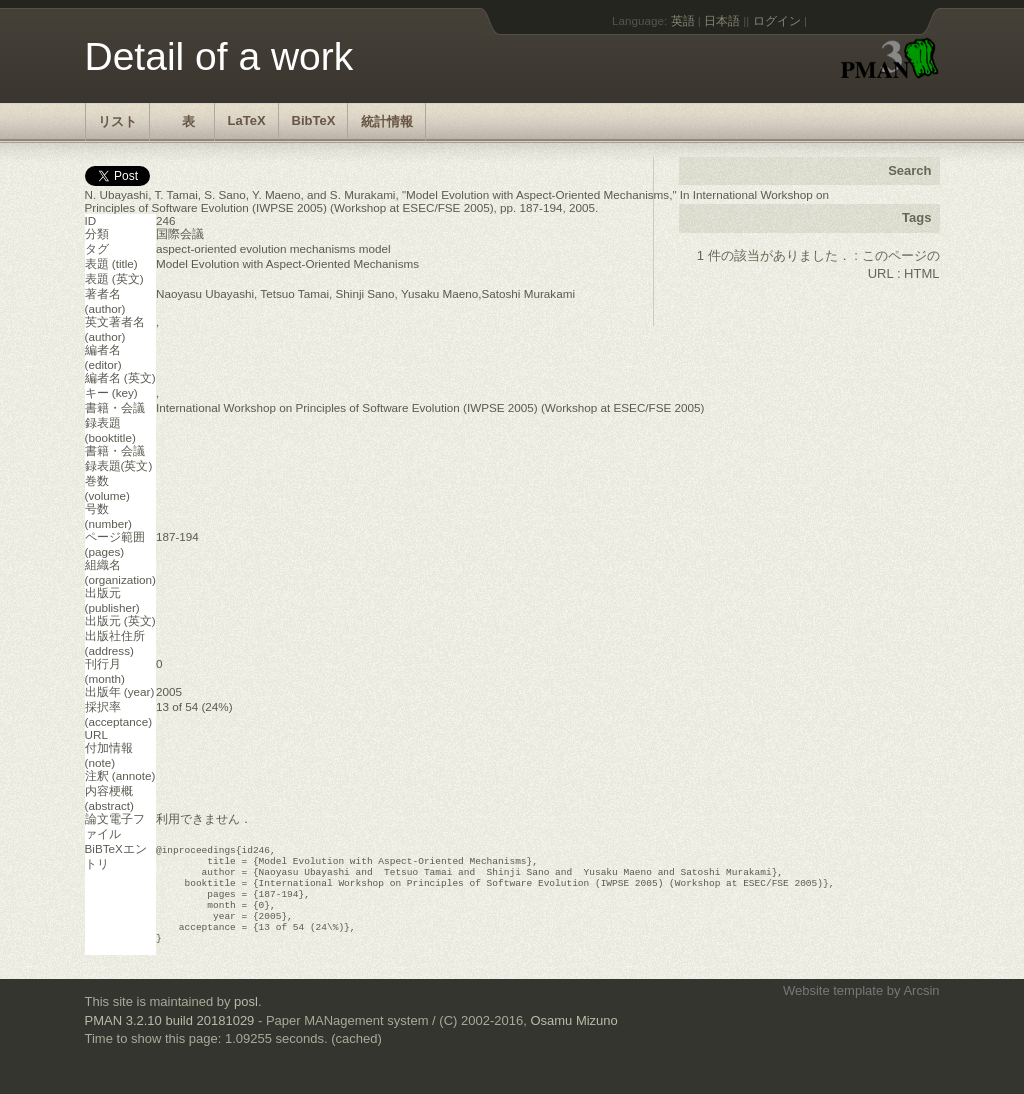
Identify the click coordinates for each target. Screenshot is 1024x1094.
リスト (117, 121)
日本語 (722, 20)
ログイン (777, 20)
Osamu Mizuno (573, 1038)
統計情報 (387, 121)
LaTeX (247, 120)
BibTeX (314, 120)
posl (246, 1019)
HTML (921, 273)
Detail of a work (219, 56)
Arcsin (921, 1008)
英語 (683, 20)
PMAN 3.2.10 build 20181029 (170, 1038)
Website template (833, 1008)
